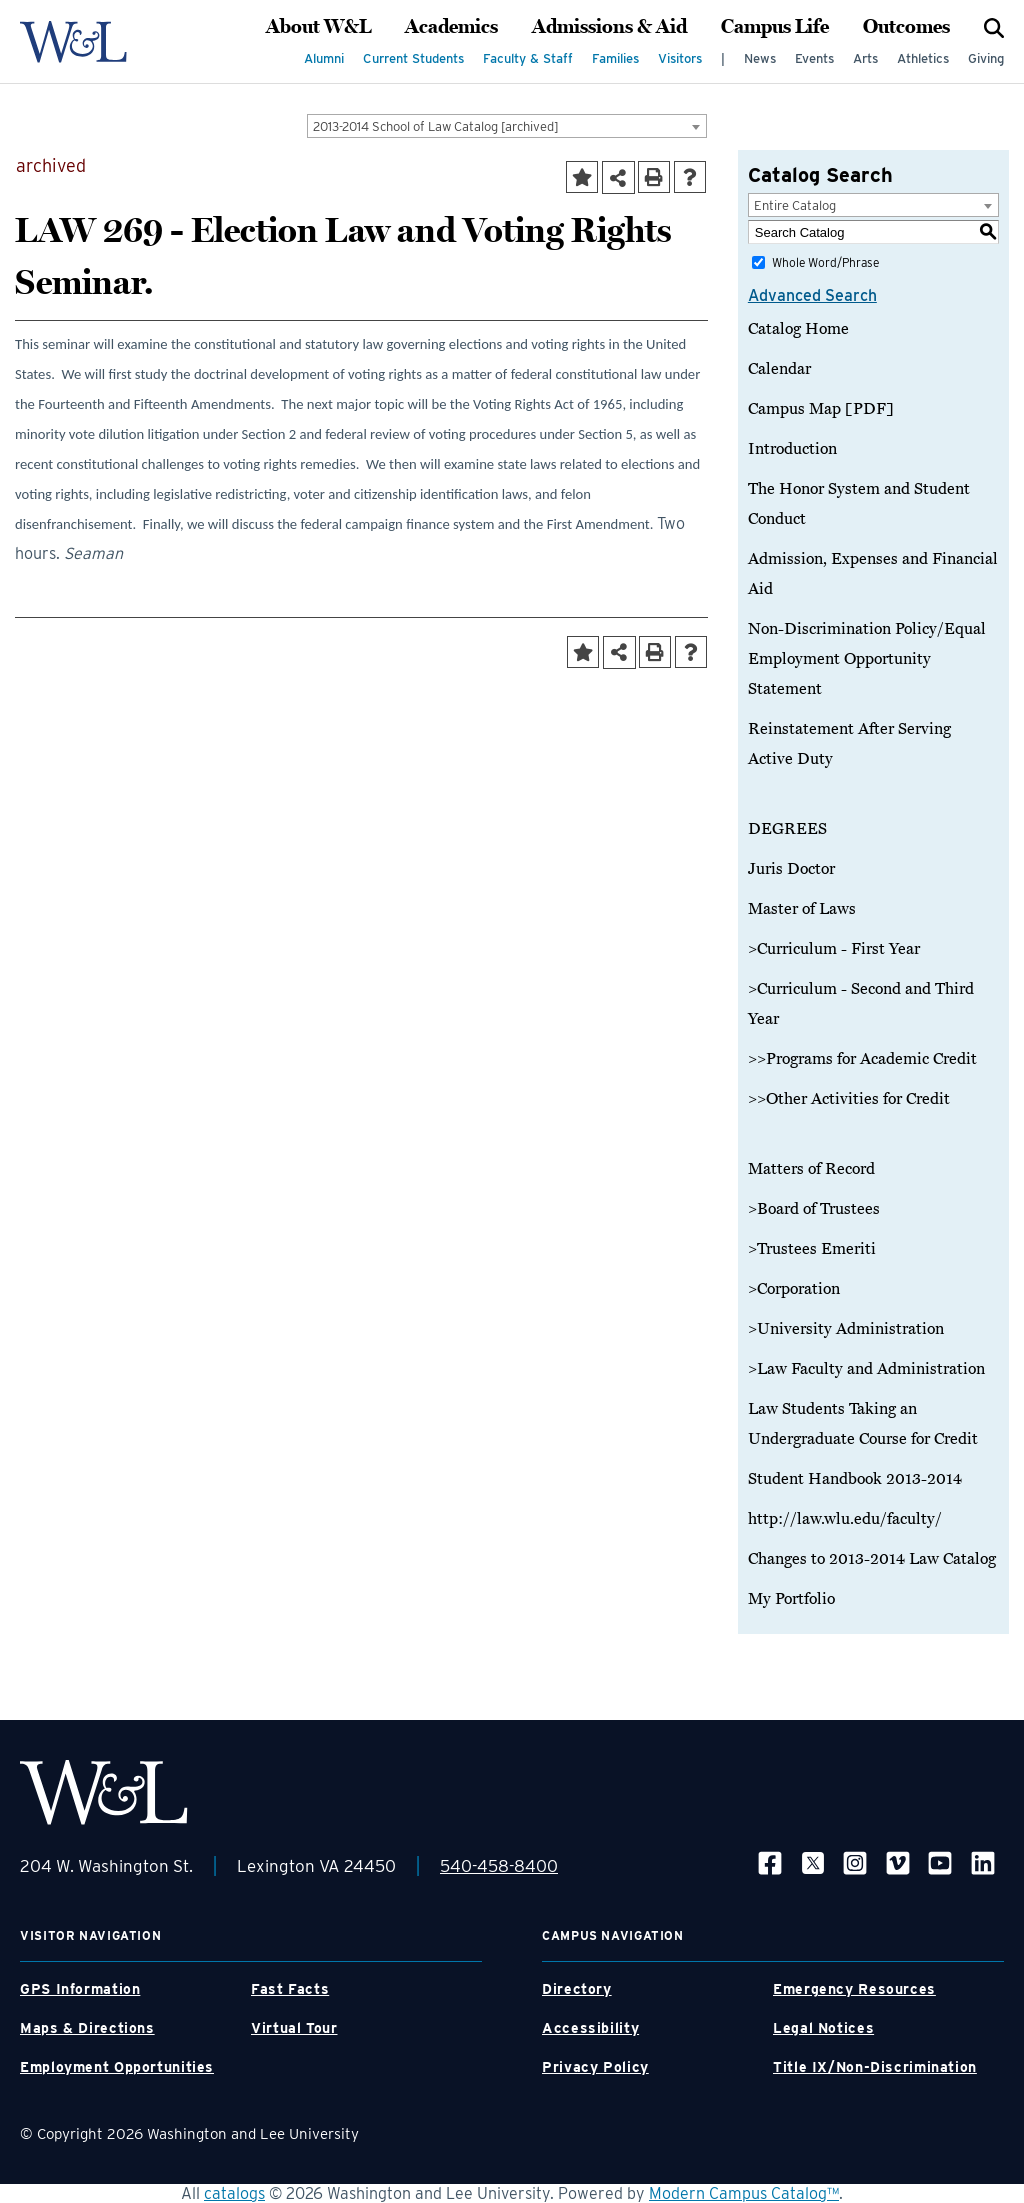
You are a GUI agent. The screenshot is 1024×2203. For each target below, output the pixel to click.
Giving (986, 58)
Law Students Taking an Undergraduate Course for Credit (863, 1424)
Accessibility (590, 2028)
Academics (451, 27)
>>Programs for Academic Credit (862, 1059)
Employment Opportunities (117, 2067)
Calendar (779, 369)
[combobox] (507, 126)
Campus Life (775, 27)
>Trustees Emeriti (812, 1249)
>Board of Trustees (814, 1209)
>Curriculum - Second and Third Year (861, 1004)
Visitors (680, 58)
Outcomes (906, 27)
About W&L (318, 27)
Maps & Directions (87, 2028)
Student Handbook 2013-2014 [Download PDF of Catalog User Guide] (855, 1479)
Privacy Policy (595, 2067)
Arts (865, 58)
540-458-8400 (499, 1866)
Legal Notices (823, 2028)
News (760, 58)
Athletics (923, 58)
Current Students (413, 58)
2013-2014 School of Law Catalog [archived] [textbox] (436, 126)
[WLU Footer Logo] (104, 1792)
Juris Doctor (791, 869)
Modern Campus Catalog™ (744, 2193)
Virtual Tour (294, 2028)
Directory (577, 1989)
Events (814, 58)
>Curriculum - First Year (834, 949)
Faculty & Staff (528, 58)
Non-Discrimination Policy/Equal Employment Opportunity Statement (867, 659)
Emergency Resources (854, 1989)
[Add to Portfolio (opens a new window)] (582, 177)
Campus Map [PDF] (821, 409)
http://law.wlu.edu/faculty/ (845, 1519)
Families (615, 58)
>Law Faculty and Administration (866, 1369)
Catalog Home (798, 329)
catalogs (234, 2193)
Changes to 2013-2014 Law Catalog (872, 1559)
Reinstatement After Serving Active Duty (849, 744)
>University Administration (846, 1329)
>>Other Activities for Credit (849, 1099)
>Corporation (794, 1289)
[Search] (994, 27)
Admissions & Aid (609, 27)
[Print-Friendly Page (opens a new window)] (654, 177)
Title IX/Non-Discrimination (875, 2067)
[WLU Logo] (73, 42)
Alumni (324, 58)
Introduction (792, 449)
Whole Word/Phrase (825, 262)
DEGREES (787, 829)
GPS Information (80, 1989)
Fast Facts (290, 1989)
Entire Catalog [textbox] (795, 205)
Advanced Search (812, 295)
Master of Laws (802, 909)
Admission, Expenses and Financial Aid (873, 574)
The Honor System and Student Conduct (859, 504)
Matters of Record (811, 1169)
